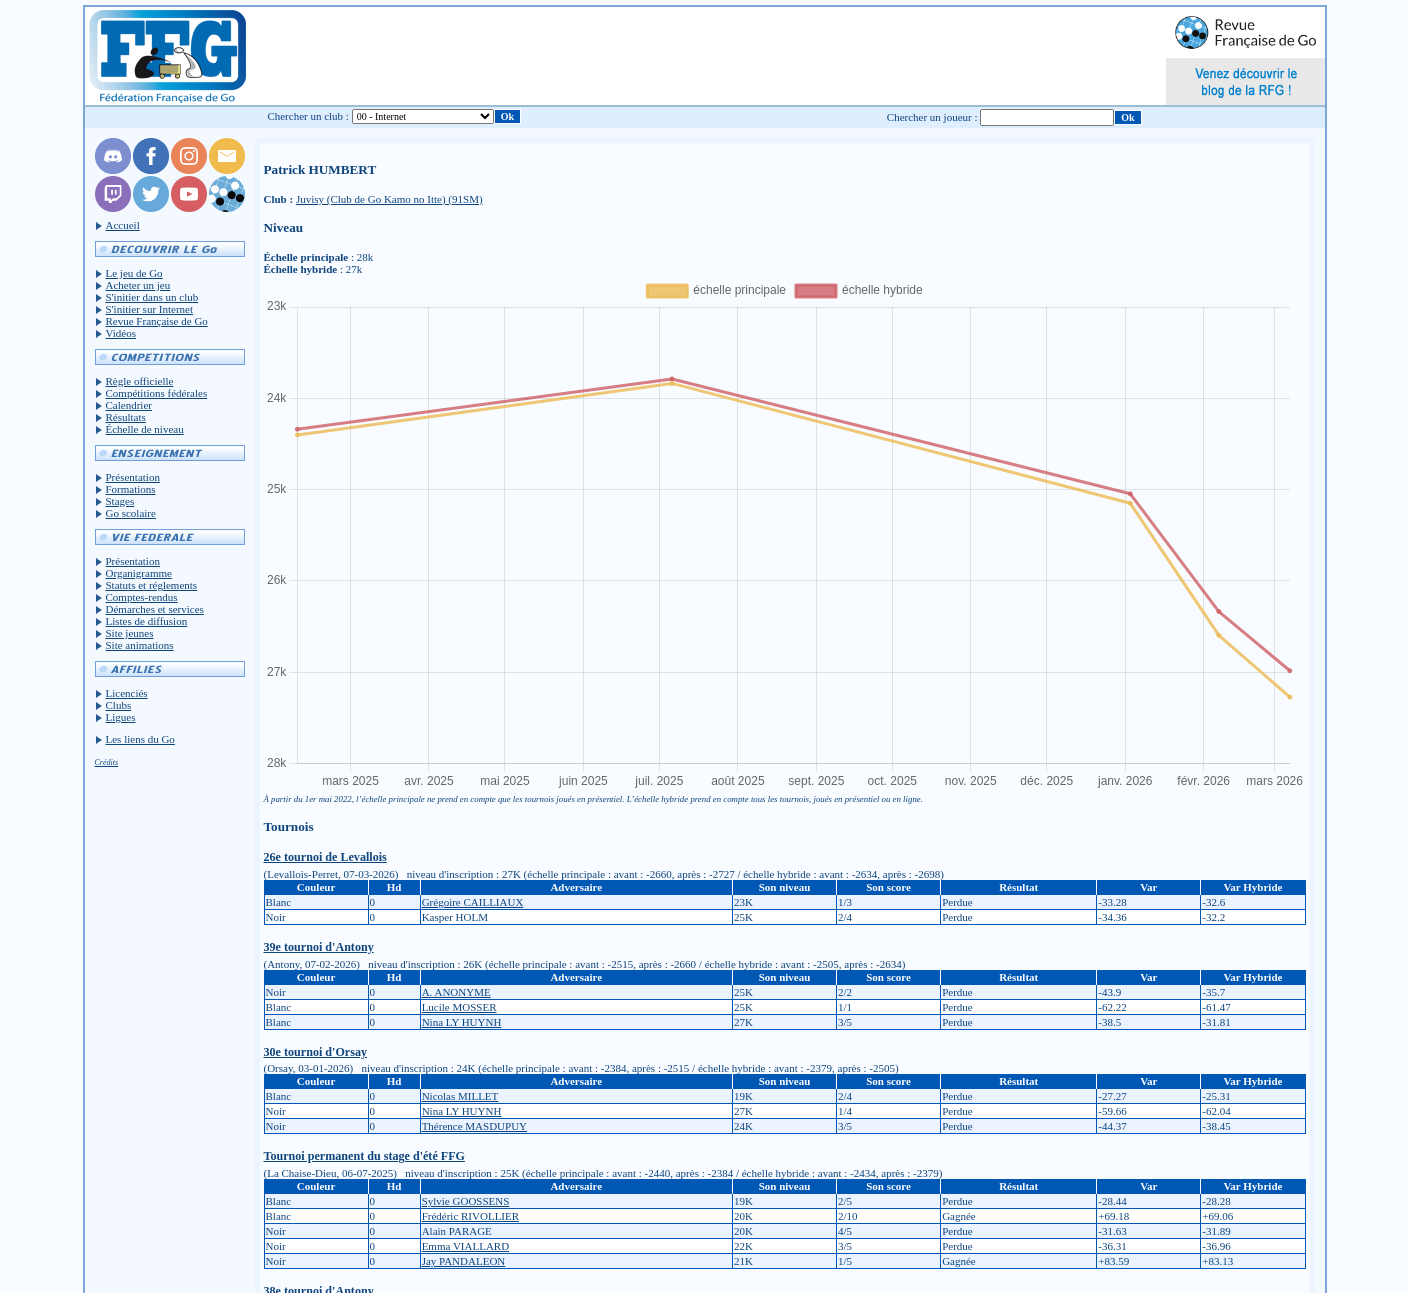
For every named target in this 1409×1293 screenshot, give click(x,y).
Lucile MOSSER (459, 1007)
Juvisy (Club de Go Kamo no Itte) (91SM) (389, 199)
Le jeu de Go (134, 273)
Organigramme (139, 573)
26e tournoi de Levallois (325, 857)
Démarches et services (155, 609)
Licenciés (127, 693)
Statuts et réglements (152, 585)
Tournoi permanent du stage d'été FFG (364, 1156)
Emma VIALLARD (465, 1246)
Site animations (140, 645)
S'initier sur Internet (150, 309)
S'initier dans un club (152, 297)
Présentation (133, 477)
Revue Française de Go (157, 321)
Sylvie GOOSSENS (466, 1201)
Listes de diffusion (147, 621)
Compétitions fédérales (157, 393)
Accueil (123, 225)
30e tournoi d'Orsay (315, 1052)
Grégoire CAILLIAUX (473, 902)
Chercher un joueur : (932, 117)
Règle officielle (140, 381)
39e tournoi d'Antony (319, 947)
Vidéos (121, 333)
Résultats (126, 417)
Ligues (121, 717)
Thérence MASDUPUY (474, 1126)
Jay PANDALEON (464, 1261)
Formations (131, 489)
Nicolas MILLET (460, 1096)
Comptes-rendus (142, 597)
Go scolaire (131, 513)
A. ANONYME (456, 992)
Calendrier (129, 405)
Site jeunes (130, 633)
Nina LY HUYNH (462, 1022)
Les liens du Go (140, 739)
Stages (120, 501)
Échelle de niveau (145, 429)
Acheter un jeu (138, 285)
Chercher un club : (308, 116)
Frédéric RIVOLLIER (470, 1216)
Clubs (119, 705)
